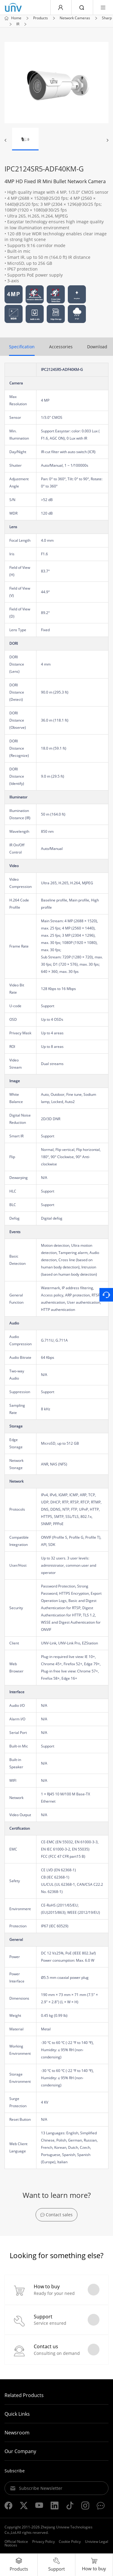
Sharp (107, 18)
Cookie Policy (70, 2541)
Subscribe (15, 2471)
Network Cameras (75, 18)
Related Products (24, 2395)
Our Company (20, 2451)
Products (40, 18)
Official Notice (16, 2541)
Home (16, 18)
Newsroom (17, 2432)
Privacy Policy (43, 2541)
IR (17, 24)
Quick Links (17, 2414)
